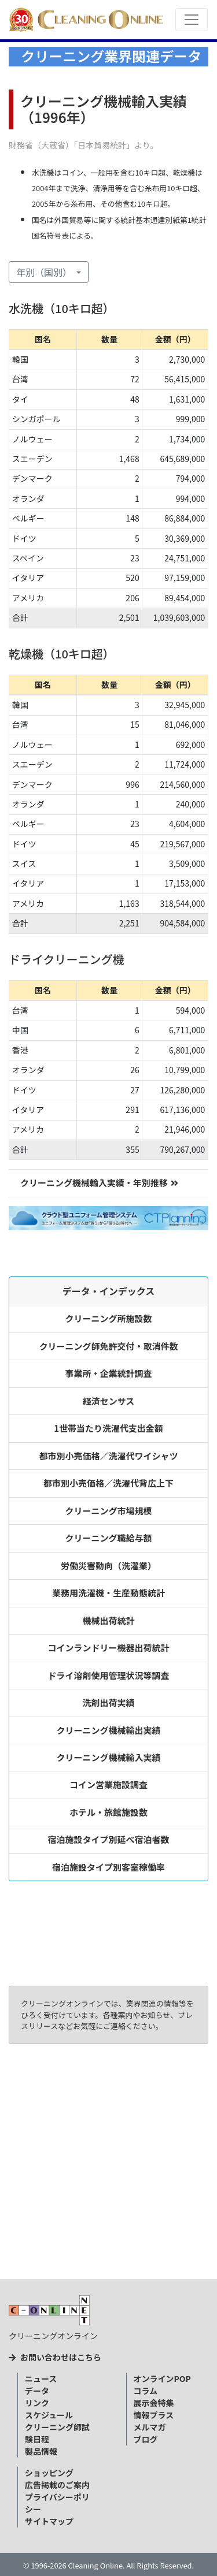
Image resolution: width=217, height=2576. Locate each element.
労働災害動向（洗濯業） (108, 1565)
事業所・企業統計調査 (108, 1373)
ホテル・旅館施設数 (108, 1812)
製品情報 (41, 2451)
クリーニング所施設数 (108, 1318)
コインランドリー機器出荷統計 (109, 1647)
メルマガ (150, 2427)
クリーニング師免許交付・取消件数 (108, 1346)
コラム (146, 2390)
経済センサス (109, 1401)
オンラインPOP (162, 2378)
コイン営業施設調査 (108, 1784)
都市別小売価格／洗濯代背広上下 (108, 1483)
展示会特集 (154, 2403)
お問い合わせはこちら (55, 2357)
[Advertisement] (108, 2166)
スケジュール (49, 2415)
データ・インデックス (108, 1291)
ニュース (41, 2378)
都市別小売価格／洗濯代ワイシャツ (108, 1456)
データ (37, 2390)
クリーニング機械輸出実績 (109, 1730)
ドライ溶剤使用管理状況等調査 (109, 1675)
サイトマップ (49, 2521)
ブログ (146, 2439)
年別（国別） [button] (45, 272)
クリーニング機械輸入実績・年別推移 (99, 1183)
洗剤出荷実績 (109, 1702)
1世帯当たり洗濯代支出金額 (108, 1428)
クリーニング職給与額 (108, 1538)
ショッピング (49, 2472)
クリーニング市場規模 (108, 1511)
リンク (37, 2403)
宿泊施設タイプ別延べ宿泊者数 (109, 1839)
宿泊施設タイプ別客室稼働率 (108, 1867)
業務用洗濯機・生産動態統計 (108, 1593)
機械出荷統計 (109, 1620)
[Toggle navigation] (191, 19)
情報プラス (154, 2415)
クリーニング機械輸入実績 (109, 1757)
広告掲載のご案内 (57, 2485)
